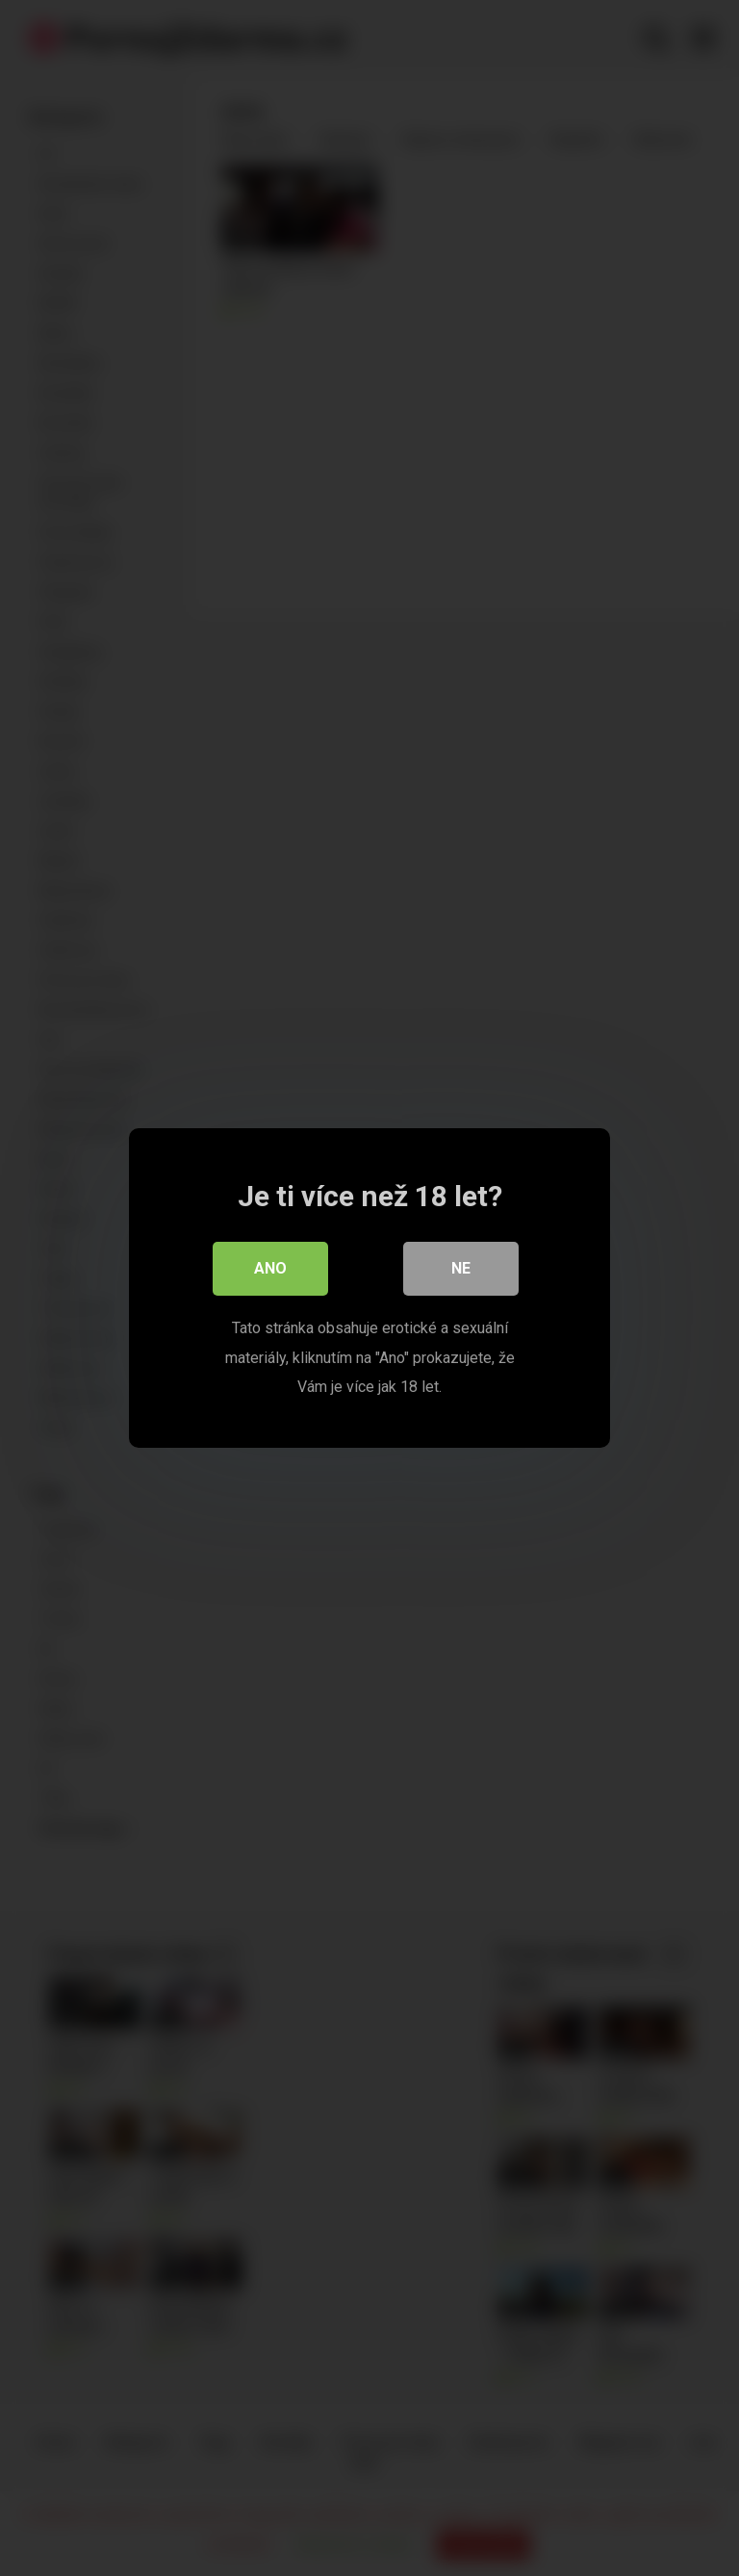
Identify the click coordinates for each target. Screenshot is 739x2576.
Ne (461, 1268)
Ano (270, 1268)
